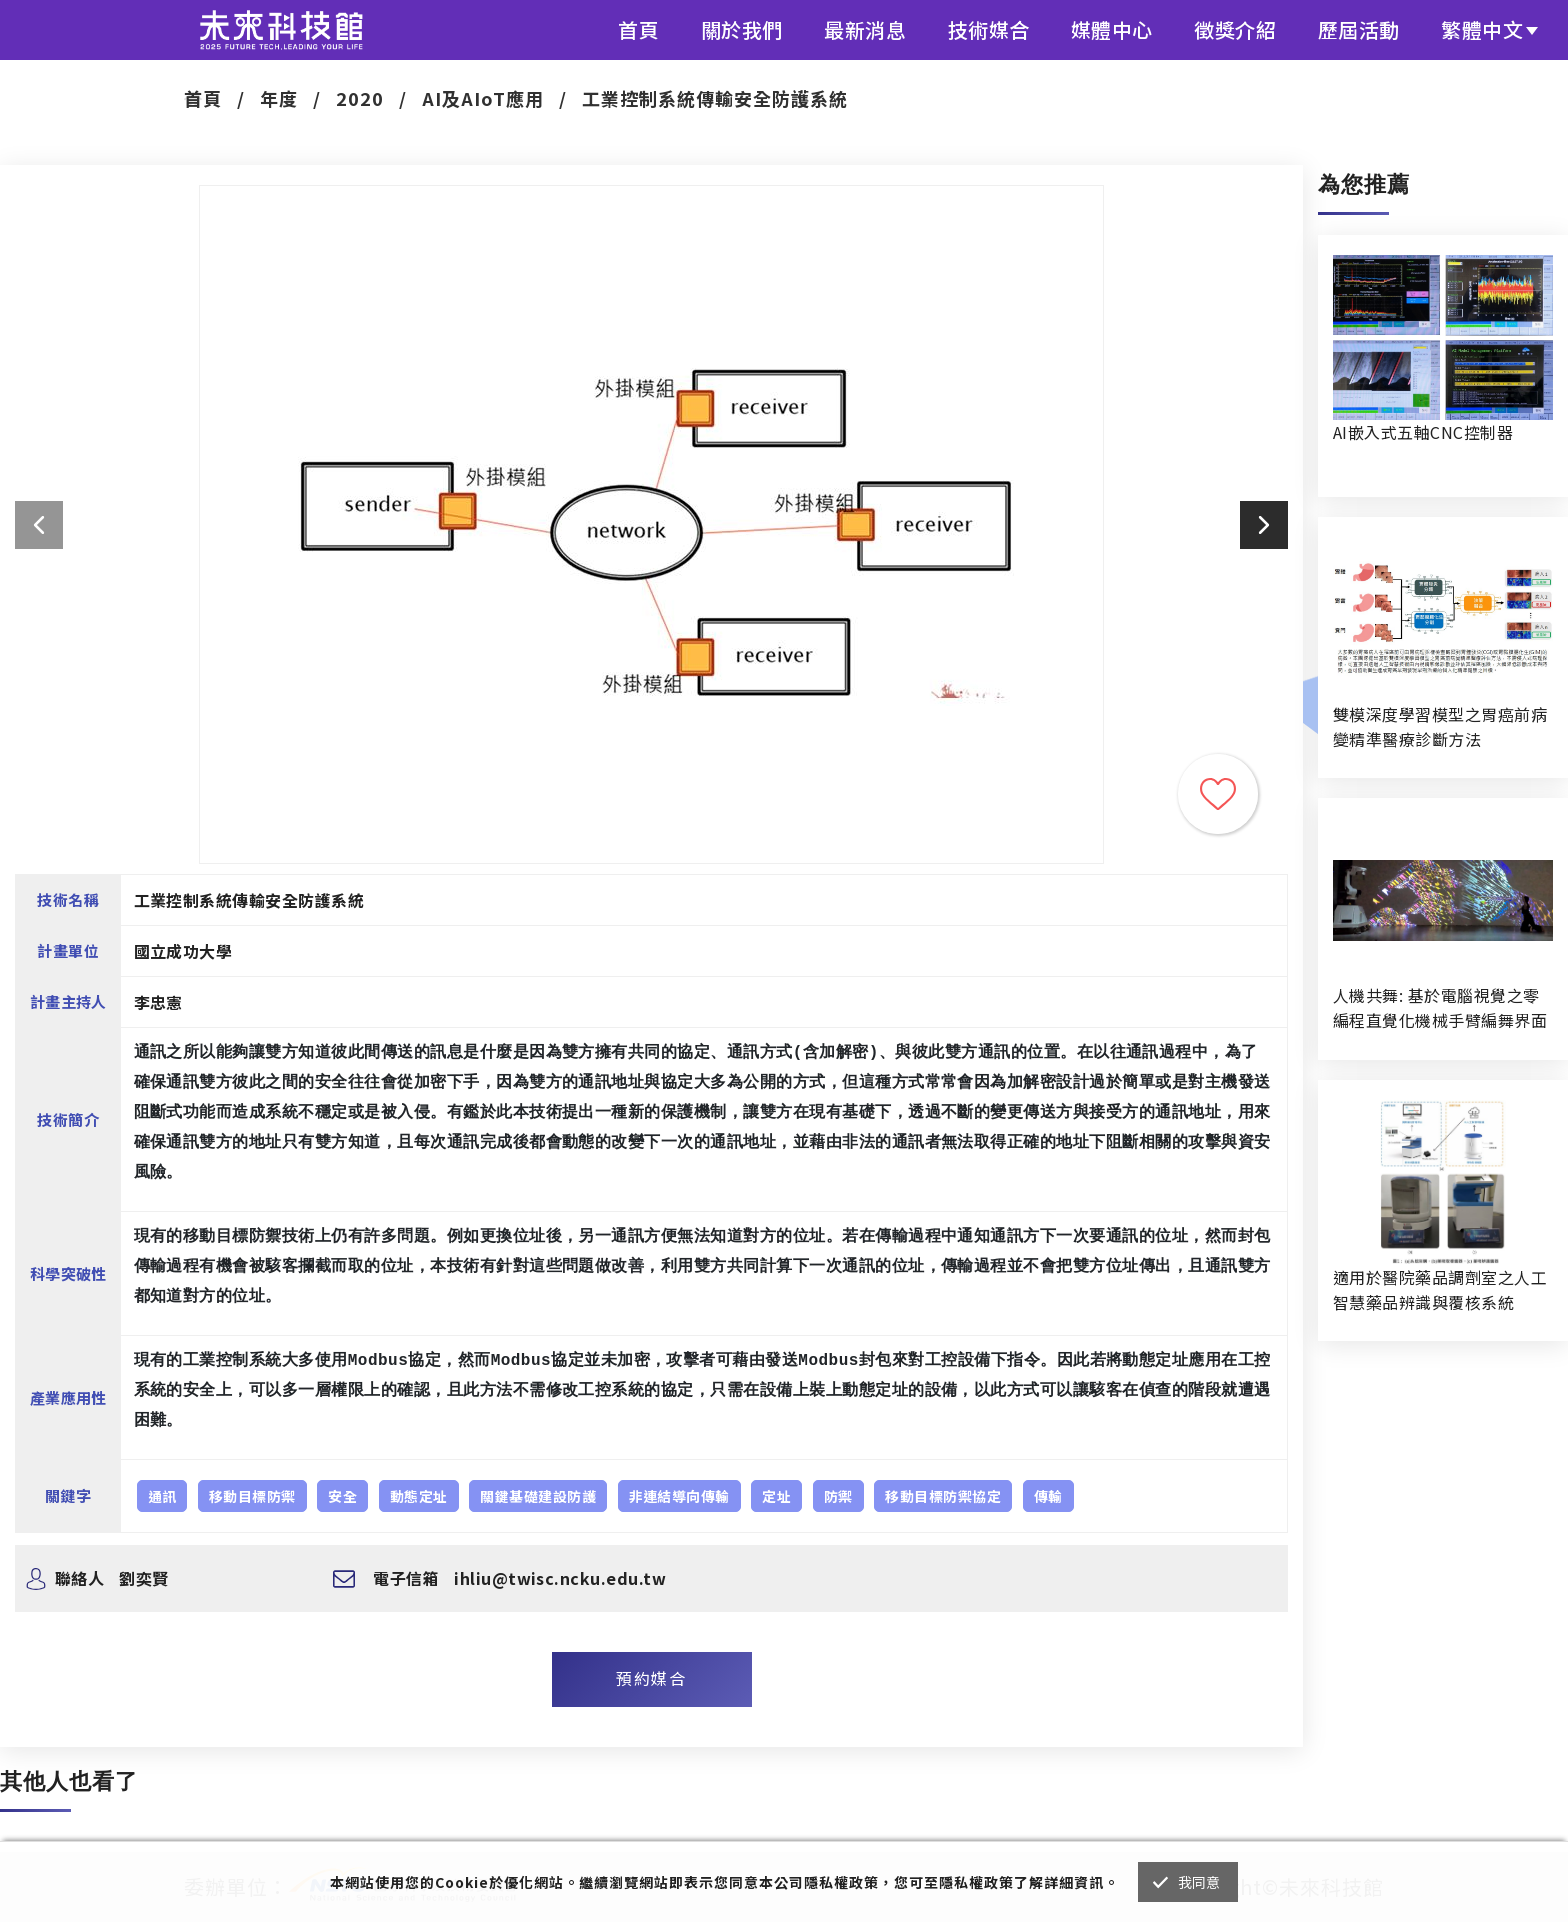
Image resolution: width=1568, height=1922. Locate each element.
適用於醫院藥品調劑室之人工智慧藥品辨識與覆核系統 (1440, 1289)
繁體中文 (1482, 29)
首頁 (638, 29)
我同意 (1199, 1882)
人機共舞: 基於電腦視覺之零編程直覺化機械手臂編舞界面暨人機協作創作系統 (1440, 1008)
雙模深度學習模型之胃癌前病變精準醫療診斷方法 (1440, 726)
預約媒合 (651, 1678)
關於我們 (742, 29)
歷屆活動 (1359, 29)
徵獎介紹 (1235, 29)
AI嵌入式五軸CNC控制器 (1423, 432)
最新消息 (865, 29)
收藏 (1218, 794)
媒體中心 (1112, 29)
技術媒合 (989, 29)
